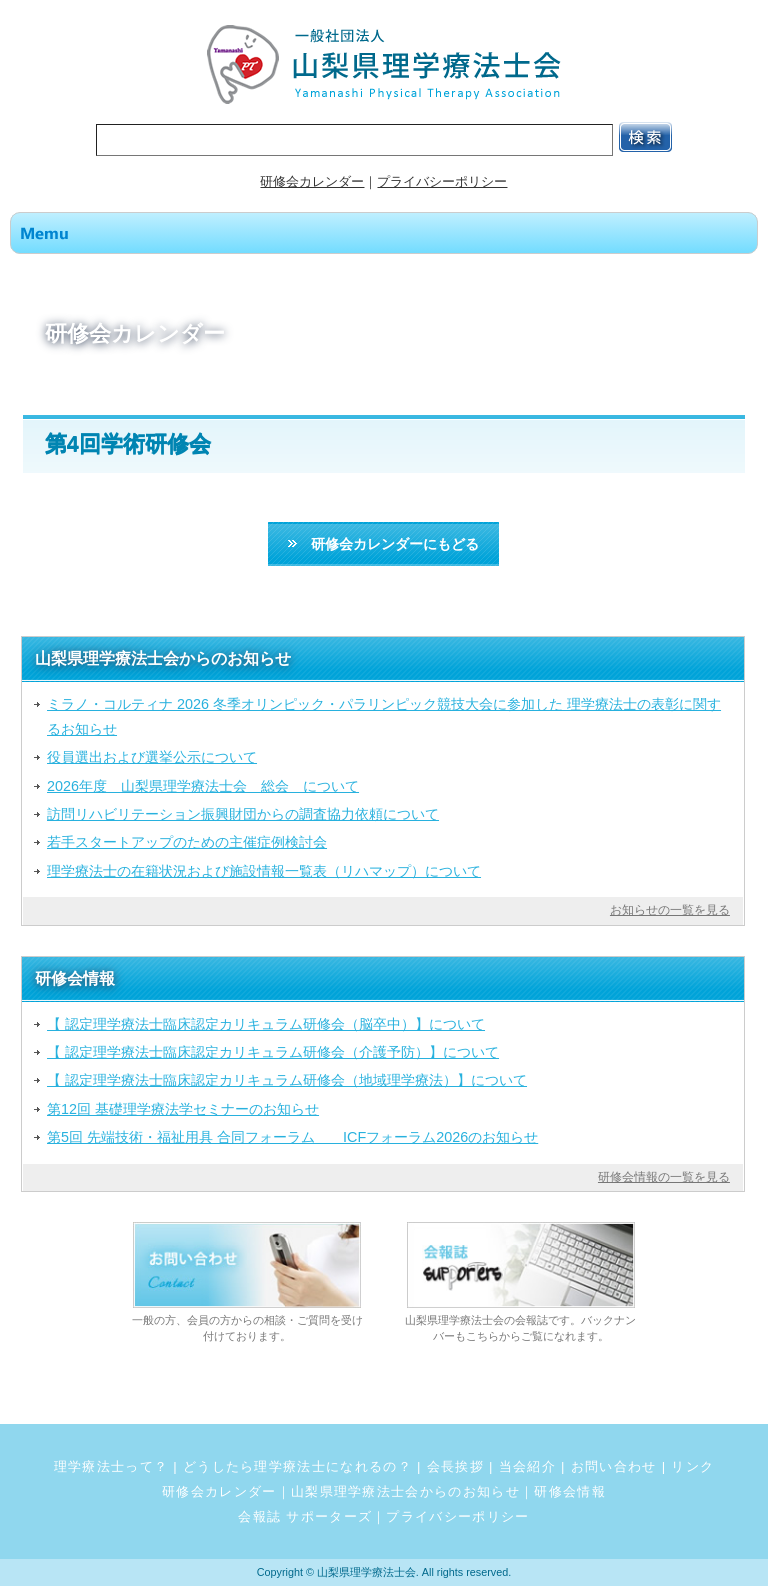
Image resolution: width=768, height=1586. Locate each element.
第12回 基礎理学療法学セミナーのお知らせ (183, 1109)
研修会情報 (570, 1491)
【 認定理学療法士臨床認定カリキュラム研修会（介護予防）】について (273, 1052)
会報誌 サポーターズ (305, 1516)
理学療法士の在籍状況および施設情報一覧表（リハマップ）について (264, 871)
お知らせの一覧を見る (670, 910)
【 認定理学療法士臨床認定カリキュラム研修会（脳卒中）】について (266, 1024)
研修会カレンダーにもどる (383, 544)
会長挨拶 (455, 1466)
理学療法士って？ (111, 1466)
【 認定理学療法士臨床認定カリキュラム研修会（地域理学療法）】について (287, 1080)
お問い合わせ (614, 1466)
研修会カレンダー (312, 181)
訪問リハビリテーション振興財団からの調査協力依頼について (243, 814)
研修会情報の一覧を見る (664, 1177)
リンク (692, 1466)
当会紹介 (527, 1466)
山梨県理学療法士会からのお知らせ (405, 1491)
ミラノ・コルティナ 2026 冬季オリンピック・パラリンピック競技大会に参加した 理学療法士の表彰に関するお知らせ (384, 716)
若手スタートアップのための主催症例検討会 (187, 842)
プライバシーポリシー (442, 181)
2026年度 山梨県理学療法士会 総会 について (203, 786)
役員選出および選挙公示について (152, 757)
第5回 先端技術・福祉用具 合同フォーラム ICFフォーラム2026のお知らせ (292, 1137)
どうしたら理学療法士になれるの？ (297, 1466)
